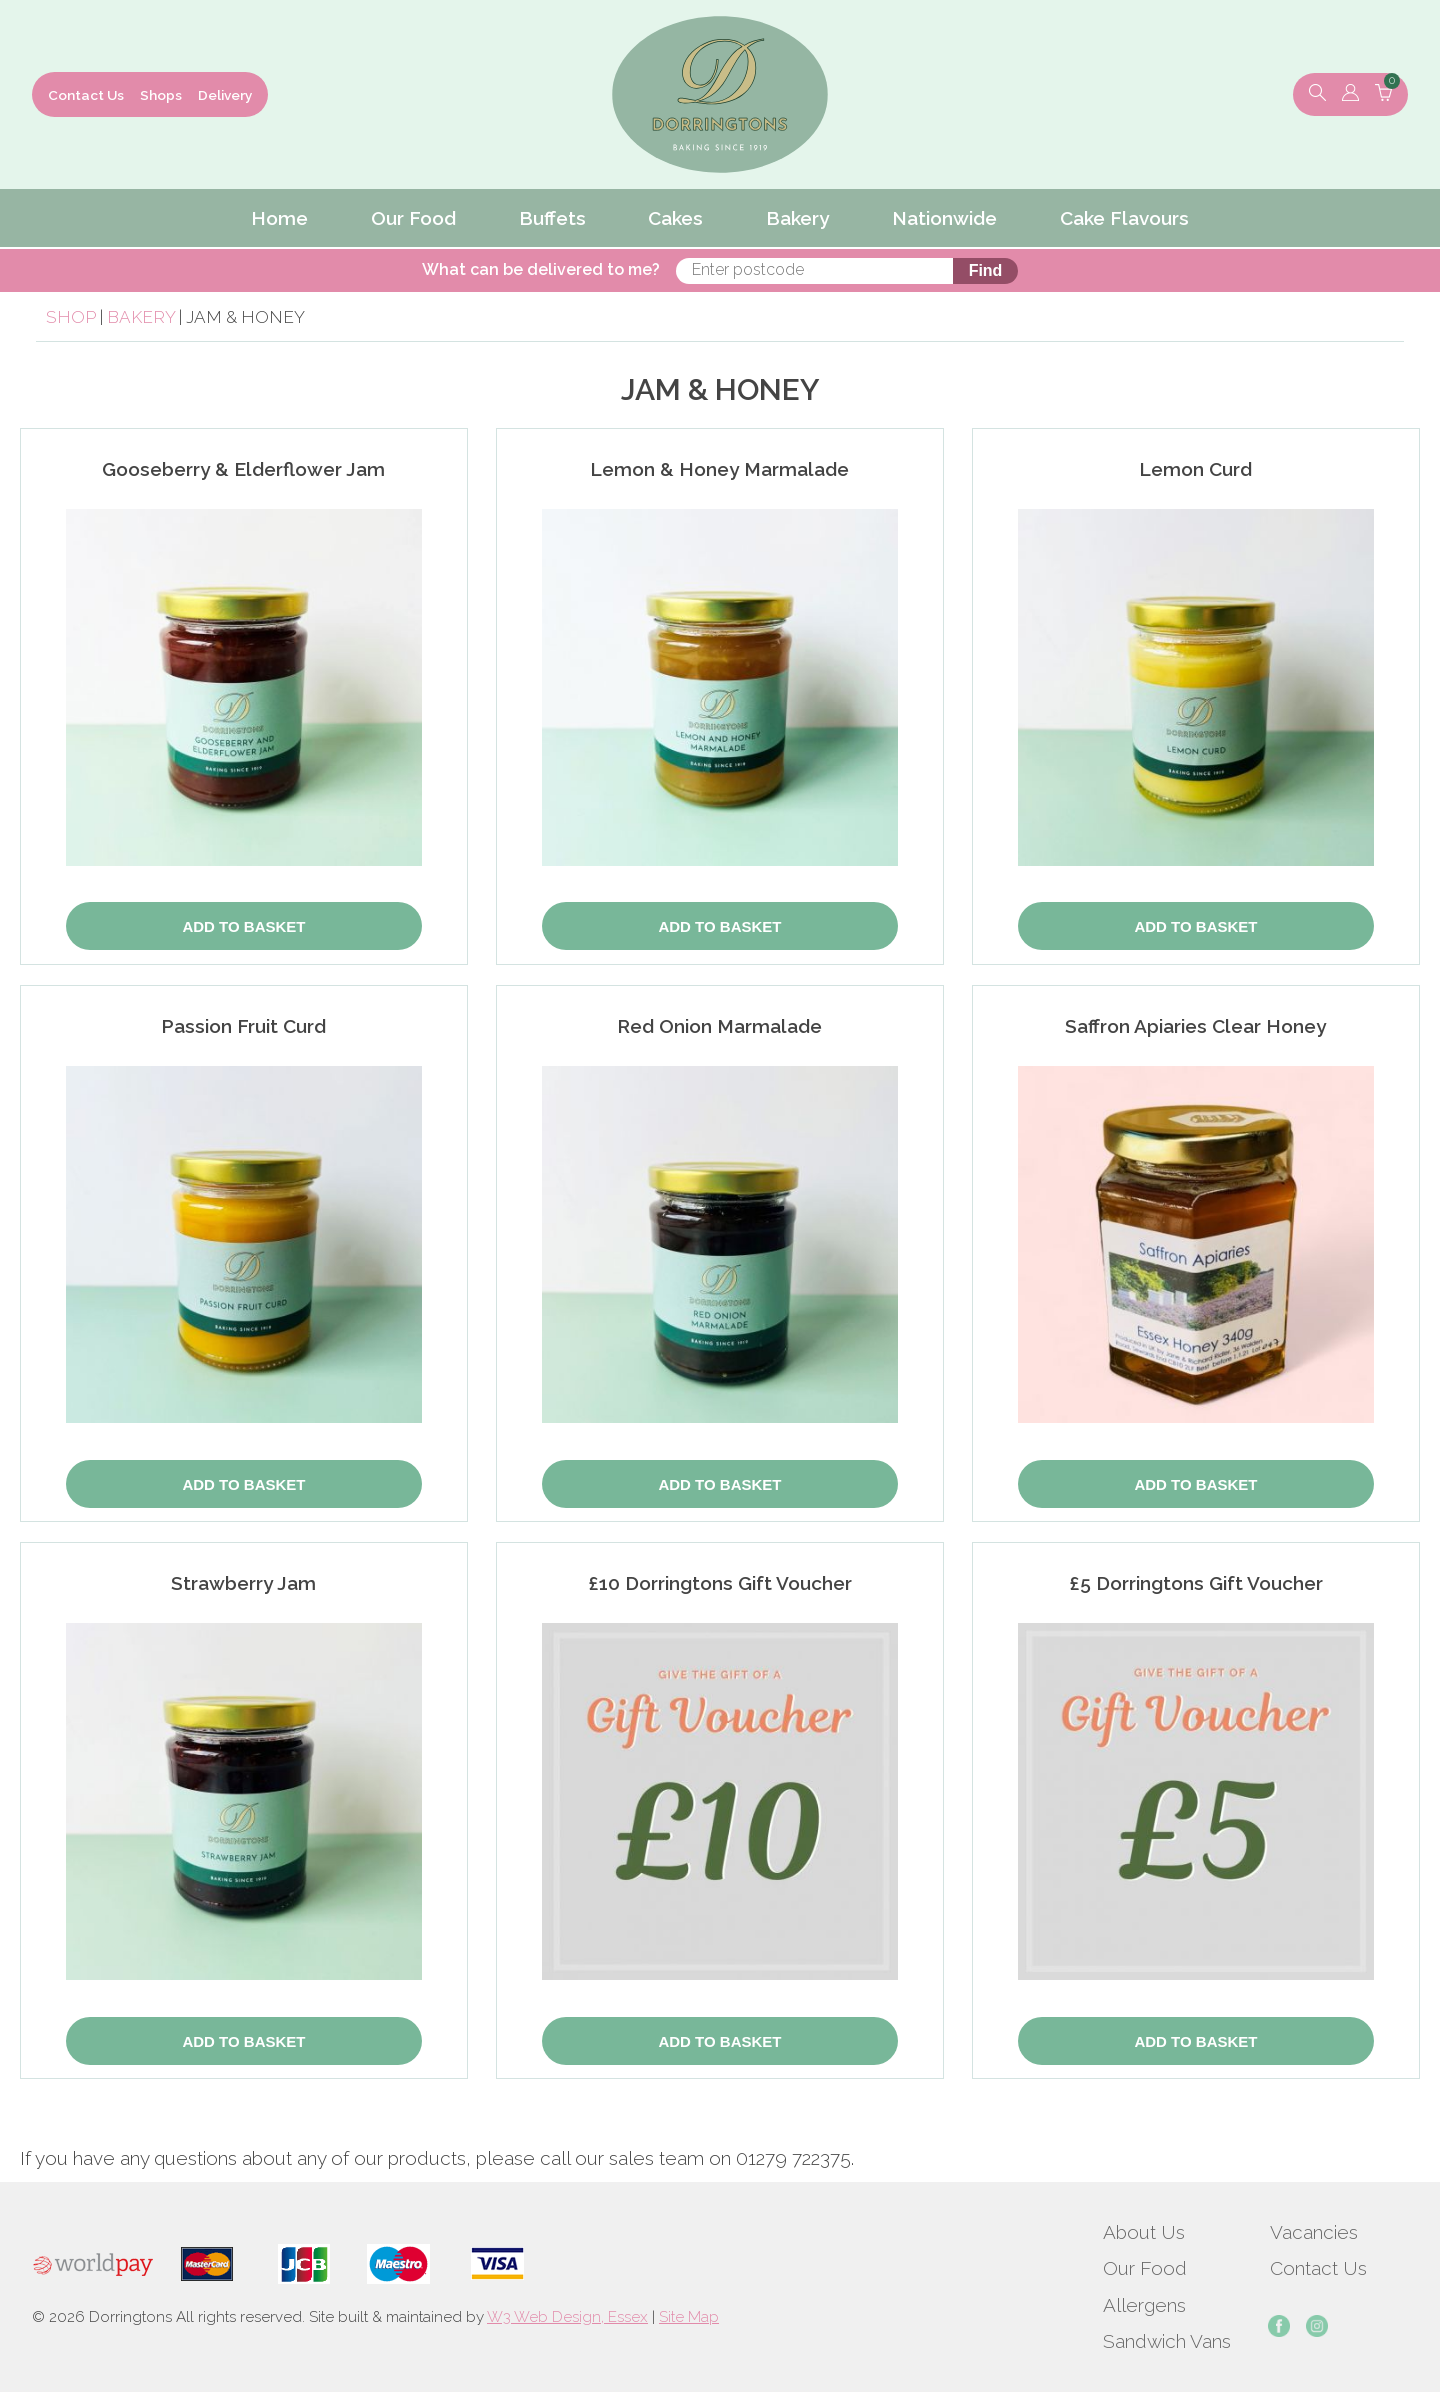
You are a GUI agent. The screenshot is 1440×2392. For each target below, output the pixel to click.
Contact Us (86, 95)
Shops (161, 95)
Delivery (225, 95)
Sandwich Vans (1167, 2341)
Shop (71, 317)
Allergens (1144, 2305)
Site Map (689, 2317)
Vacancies (1314, 2232)
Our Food (1145, 2268)
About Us (1144, 2232)
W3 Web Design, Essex (567, 2317)
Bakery (143, 317)
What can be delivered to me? (583, 269)
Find (943, 270)
